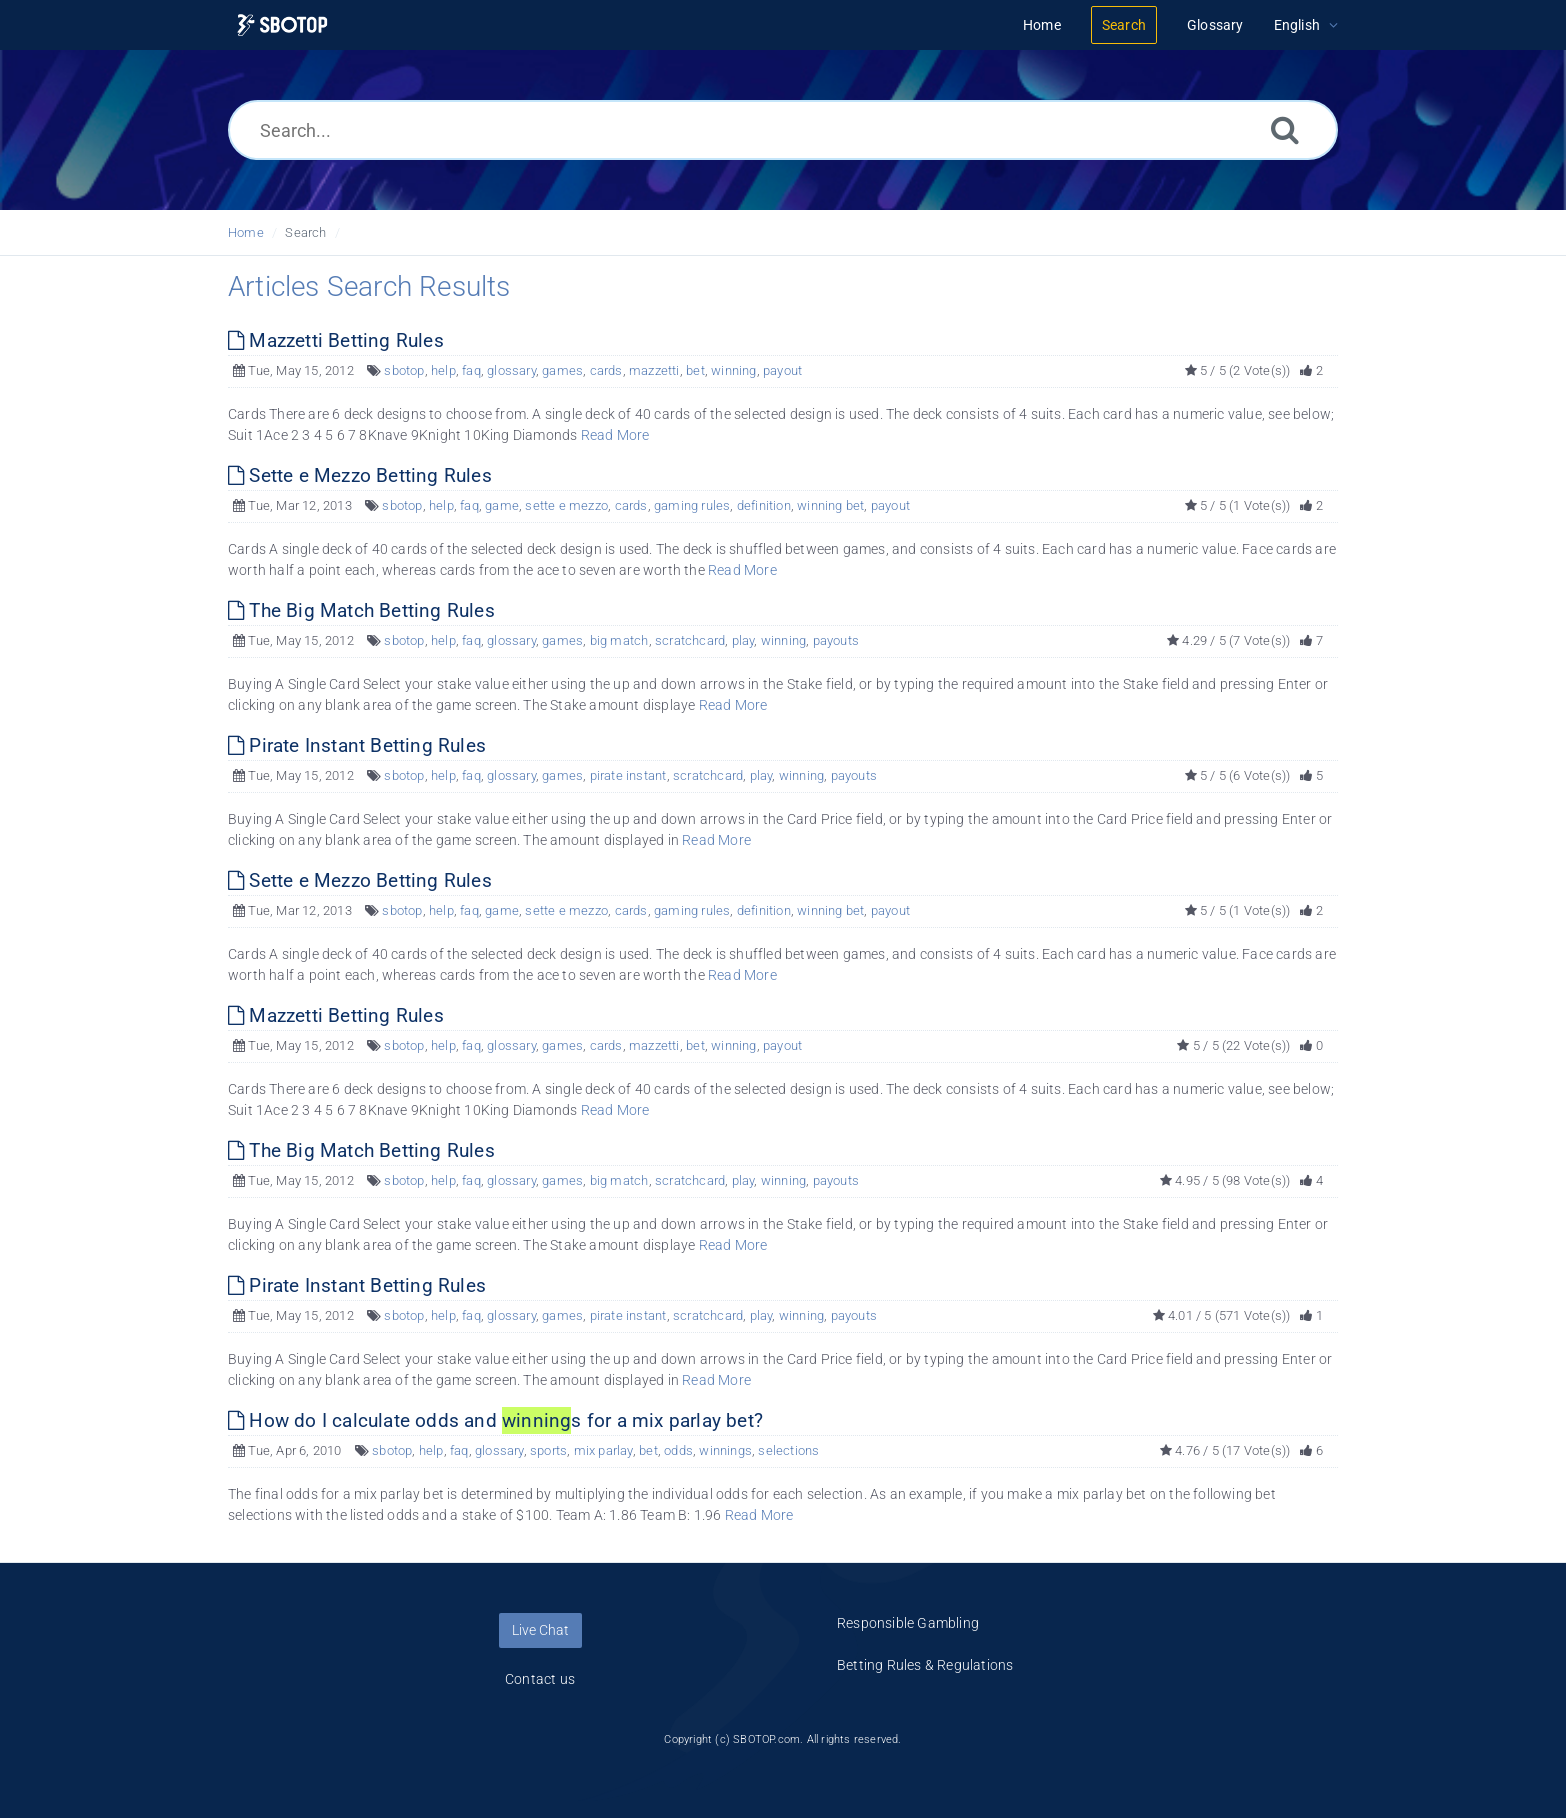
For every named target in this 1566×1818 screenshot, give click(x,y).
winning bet (830, 505)
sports (548, 1450)
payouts (836, 640)
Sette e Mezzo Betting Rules (360, 475)
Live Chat (540, 1630)
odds (678, 1450)
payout (782, 370)
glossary (511, 370)
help (443, 370)
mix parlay (603, 1450)
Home (246, 232)
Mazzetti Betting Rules (336, 340)
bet (695, 370)
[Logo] (282, 25)
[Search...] (783, 130)
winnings (725, 1450)
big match (619, 640)
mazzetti (654, 370)
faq (471, 370)
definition (764, 505)
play (743, 640)
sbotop (404, 370)
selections (788, 1450)
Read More (615, 435)
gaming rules (692, 505)
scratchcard (690, 640)
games (562, 370)
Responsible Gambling (908, 1623)
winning (733, 370)
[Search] (1285, 129)
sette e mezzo (566, 505)
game (502, 505)
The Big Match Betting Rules (361, 610)
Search (305, 232)
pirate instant (628, 775)
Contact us (540, 1679)
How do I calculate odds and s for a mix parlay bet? (495, 1420)
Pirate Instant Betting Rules (357, 745)
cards (606, 370)
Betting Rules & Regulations (925, 1665)
